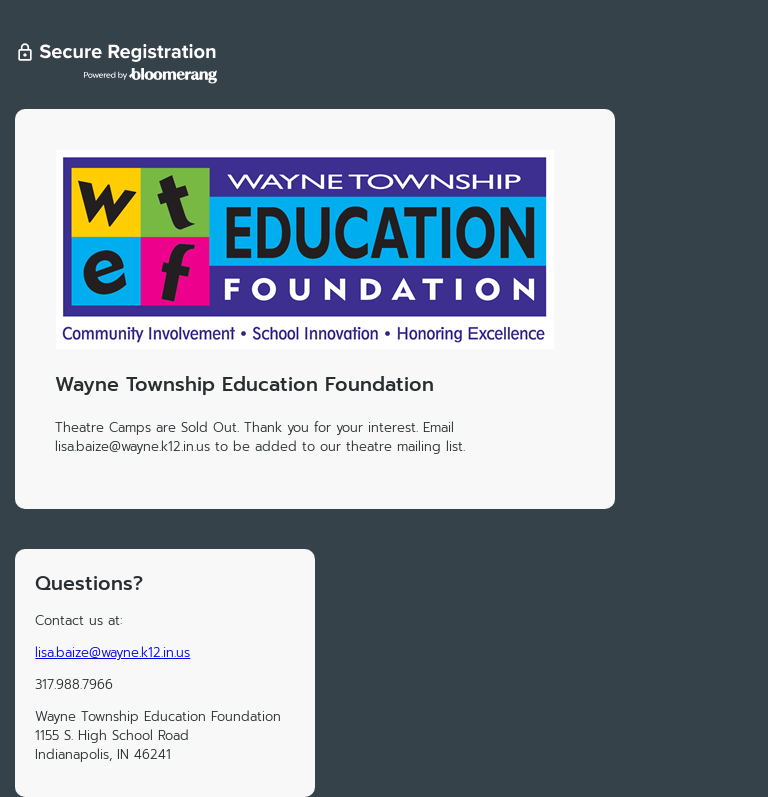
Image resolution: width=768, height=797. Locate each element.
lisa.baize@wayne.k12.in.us (112, 652)
